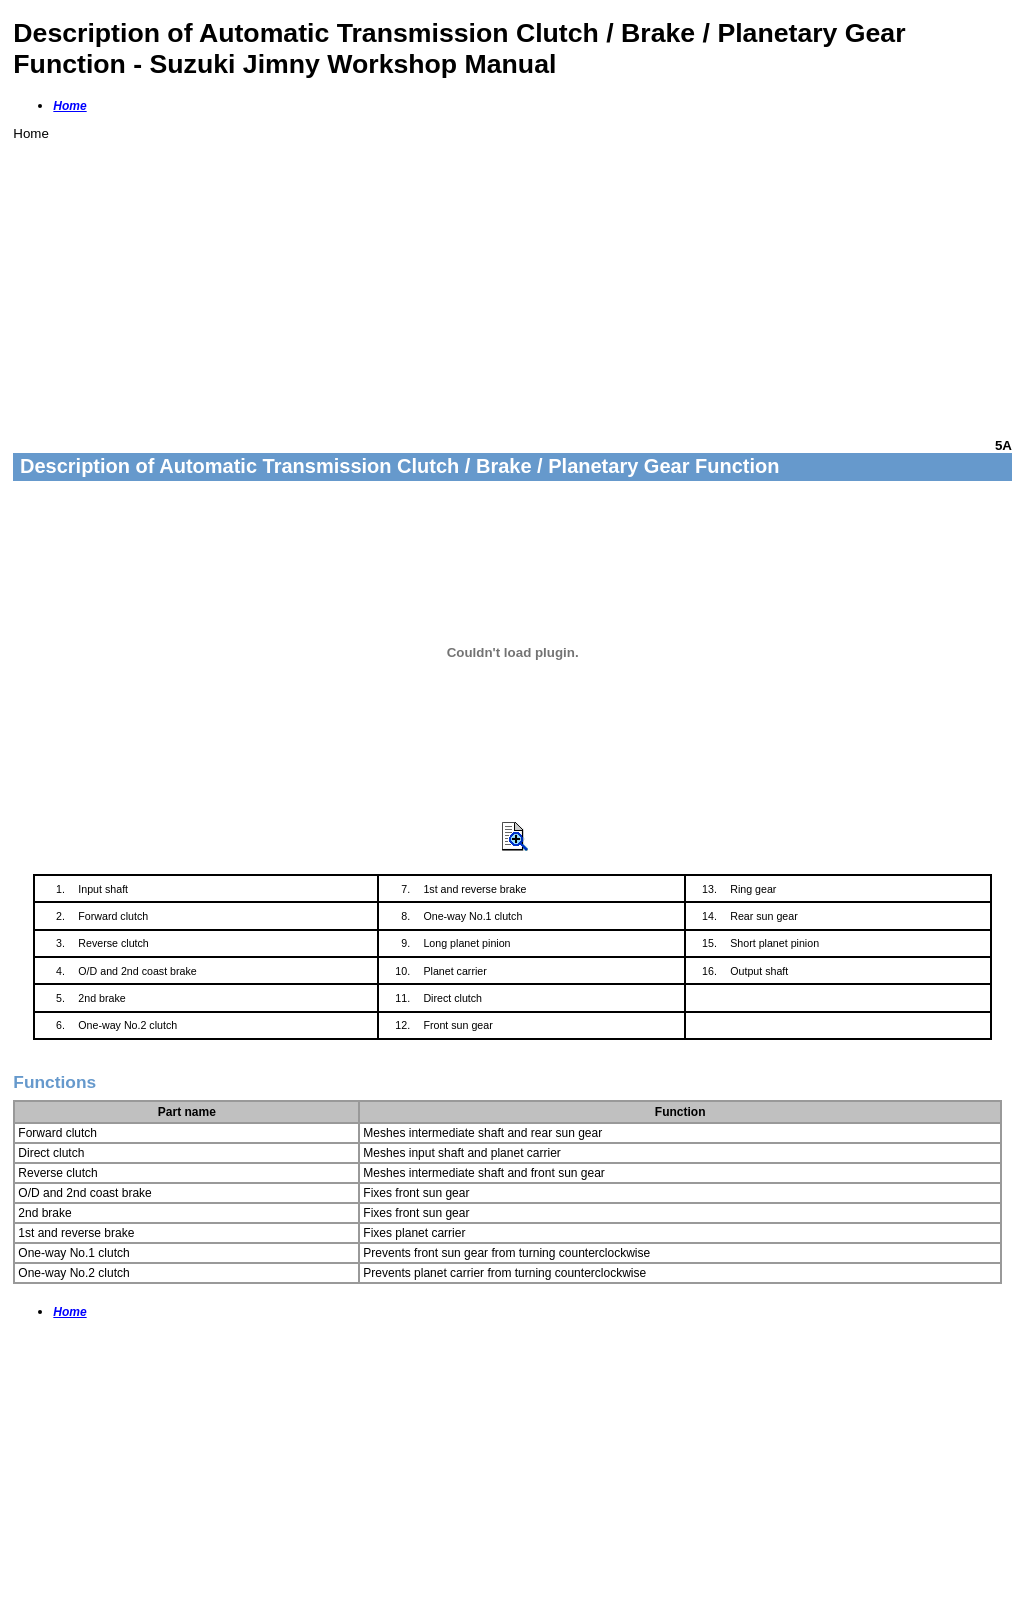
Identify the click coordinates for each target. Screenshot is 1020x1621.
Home (69, 106)
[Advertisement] (512, 281)
